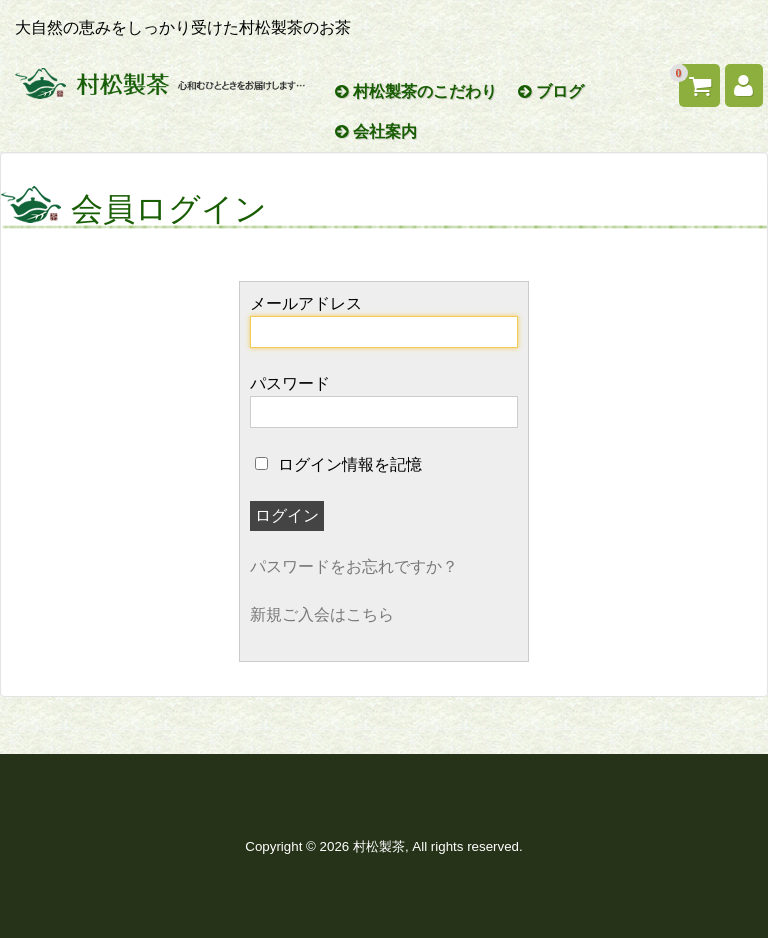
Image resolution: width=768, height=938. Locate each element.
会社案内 (376, 131)
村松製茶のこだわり (416, 91)
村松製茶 (379, 846)
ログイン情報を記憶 (338, 464)
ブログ (551, 91)
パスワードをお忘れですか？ (354, 566)
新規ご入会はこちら (322, 614)
